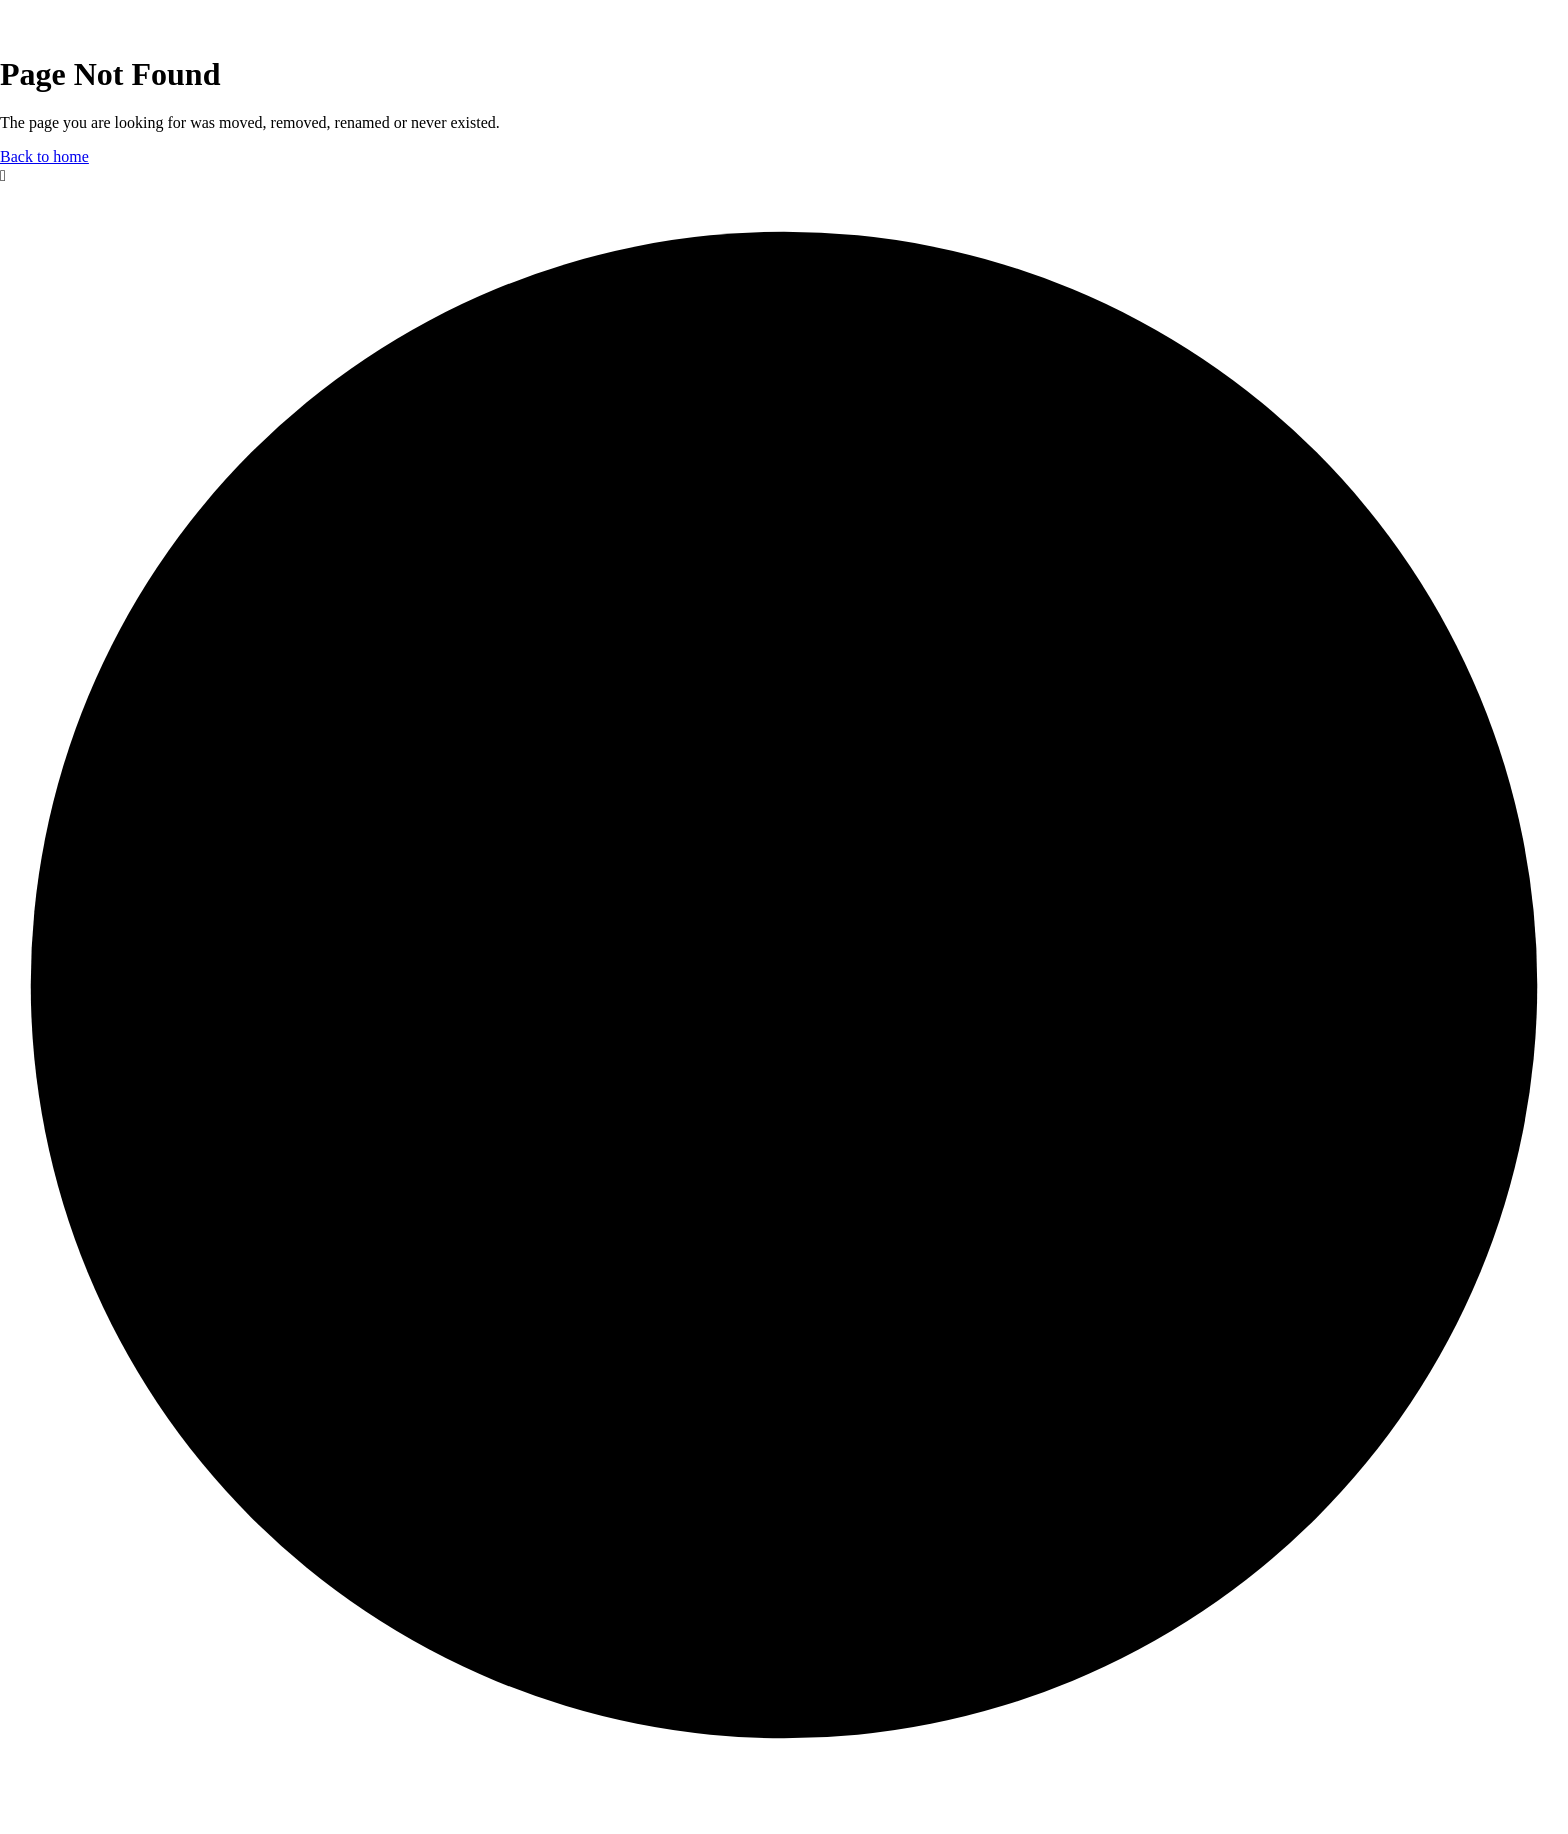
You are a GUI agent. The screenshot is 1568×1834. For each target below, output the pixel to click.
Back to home (44, 156)
